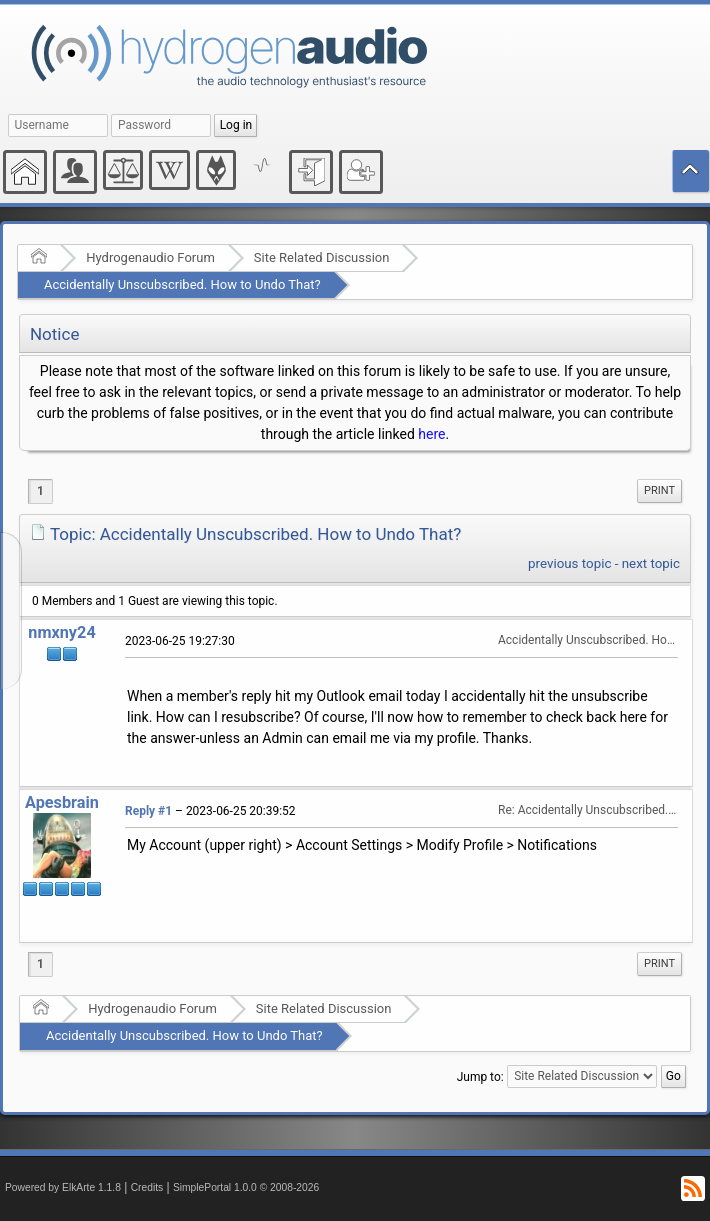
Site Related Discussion (322, 257)
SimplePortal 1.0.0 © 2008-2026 (246, 1187)
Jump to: (480, 1076)
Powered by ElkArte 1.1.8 (63, 1187)
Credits (147, 1187)
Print (659, 490)
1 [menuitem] (40, 491)
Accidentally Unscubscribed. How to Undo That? (182, 284)
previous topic (569, 563)
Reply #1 (148, 811)
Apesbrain (62, 802)
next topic (651, 563)
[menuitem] (659, 491)
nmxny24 (61, 632)
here (431, 434)
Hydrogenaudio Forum (150, 257)
